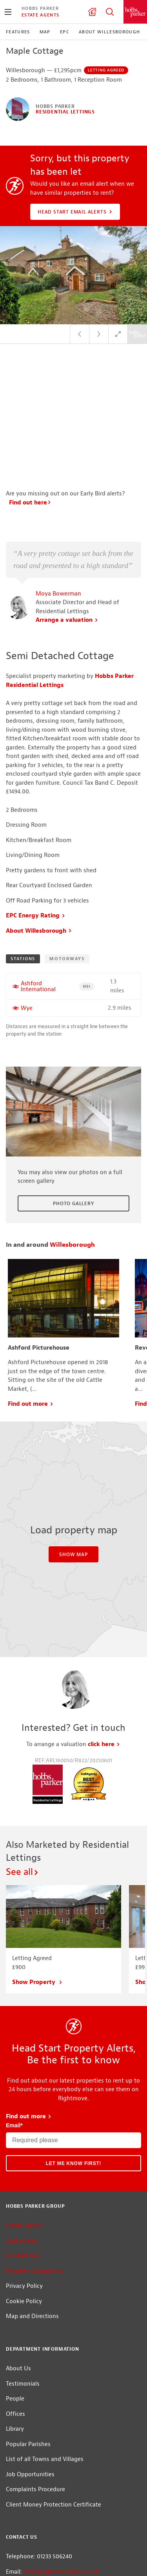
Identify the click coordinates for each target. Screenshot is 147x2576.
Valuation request (92, 11)
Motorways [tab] (66, 958)
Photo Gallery (73, 1203)
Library (15, 2429)
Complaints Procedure (35, 2489)
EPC (64, 32)
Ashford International (38, 986)
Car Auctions (23, 2256)
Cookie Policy (24, 2301)
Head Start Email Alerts (76, 212)
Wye (27, 1008)
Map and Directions (32, 2316)
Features (18, 32)
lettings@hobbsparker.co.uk (61, 2572)
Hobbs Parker (40, 8)
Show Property (37, 1982)
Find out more (31, 1404)
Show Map (73, 1554)
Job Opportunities (30, 2474)
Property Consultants (34, 2271)
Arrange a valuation (67, 620)
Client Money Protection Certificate (53, 2504)
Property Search (109, 11)
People (15, 2398)
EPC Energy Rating (35, 915)
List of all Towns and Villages (44, 2459)
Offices (15, 2414)
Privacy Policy (24, 2286)
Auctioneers (22, 2241)
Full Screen (118, 334)
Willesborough (72, 1245)
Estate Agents (40, 15)
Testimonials (23, 2384)
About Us (18, 2368)
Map (45, 32)
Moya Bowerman (58, 593)
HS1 (88, 986)
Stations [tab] (23, 958)
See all (22, 1872)
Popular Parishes (28, 2444)
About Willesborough (109, 32)
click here (104, 1744)
